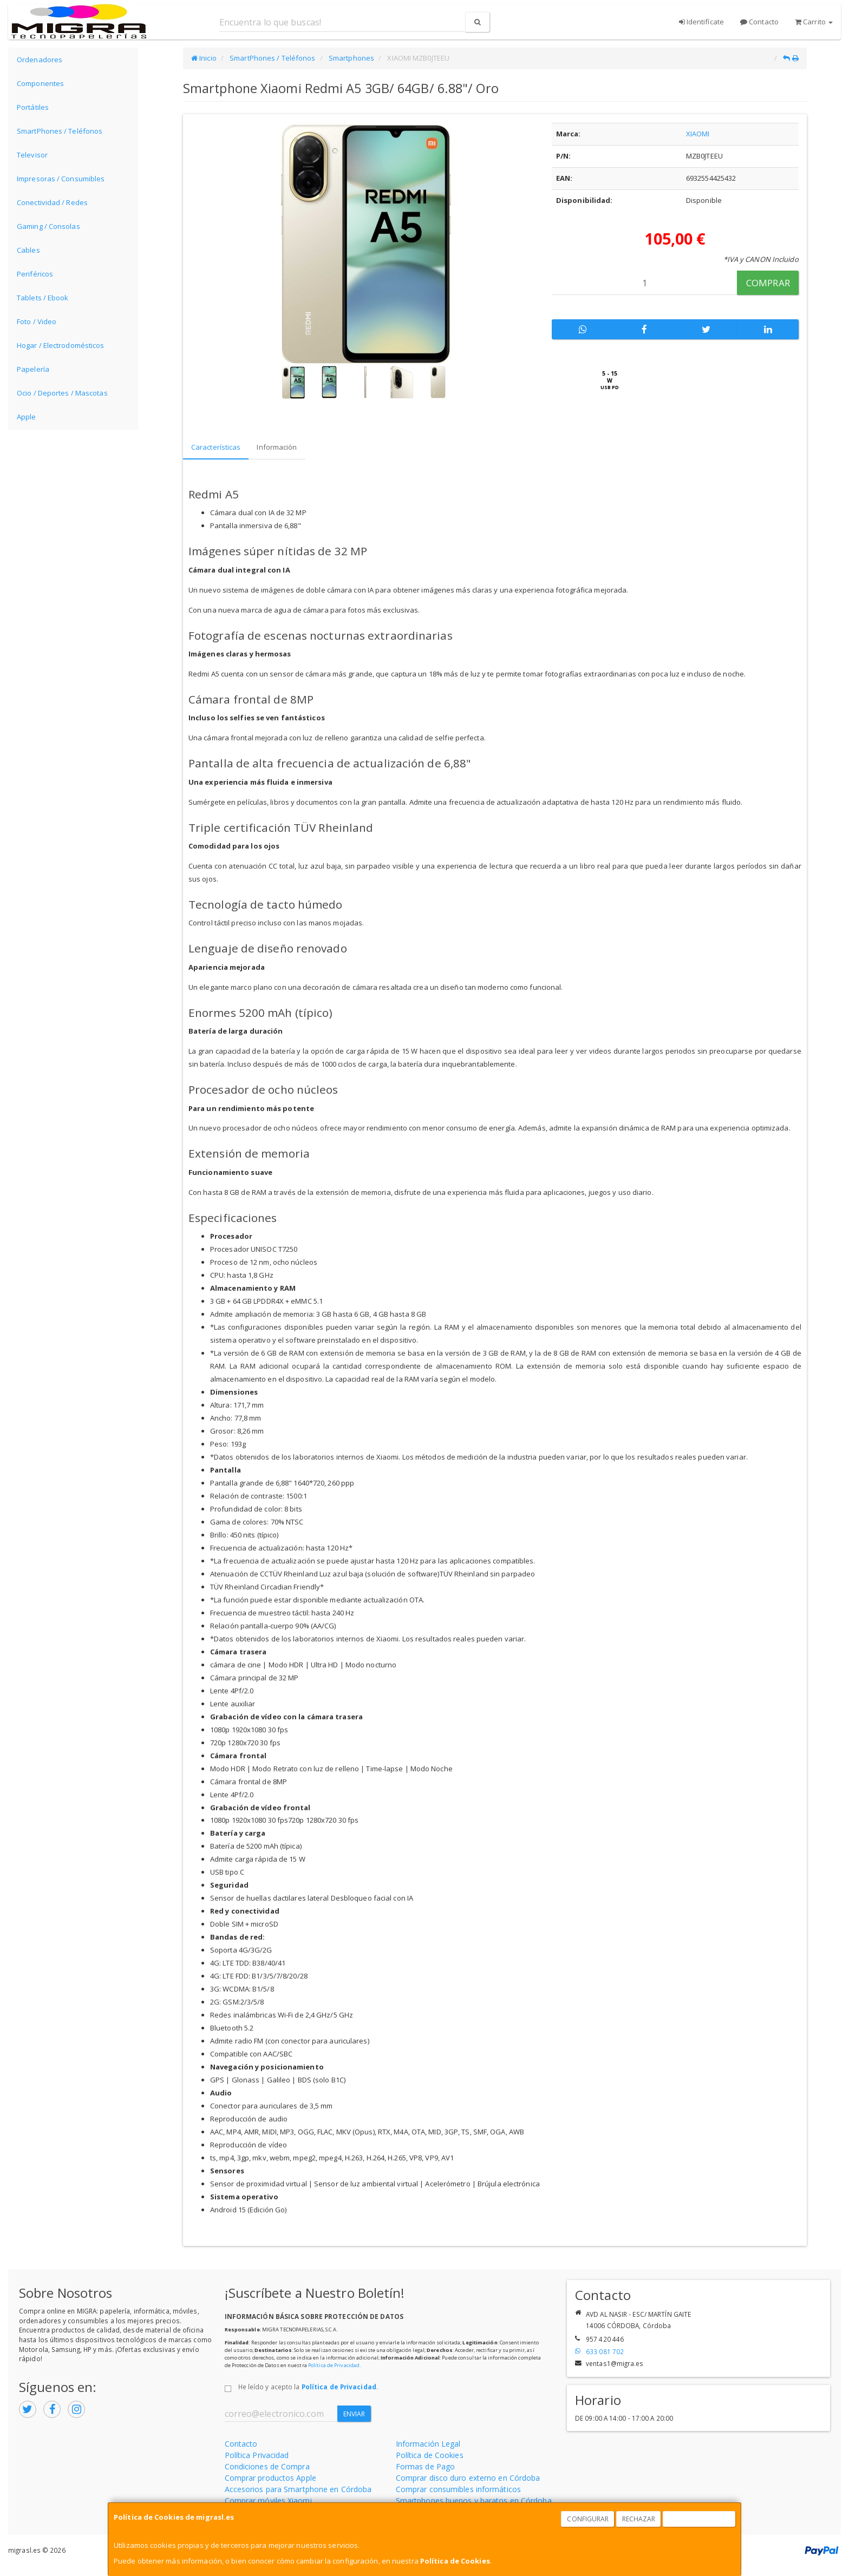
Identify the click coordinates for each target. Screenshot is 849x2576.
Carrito (814, 22)
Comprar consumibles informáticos (458, 2489)
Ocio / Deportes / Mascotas (62, 393)
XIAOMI (698, 134)
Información (277, 447)
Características (216, 447)
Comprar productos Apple (270, 2478)
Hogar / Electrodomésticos (61, 345)
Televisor (32, 155)
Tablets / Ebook (43, 298)
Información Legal (428, 2444)
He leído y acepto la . (308, 2386)
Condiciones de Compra (267, 2466)
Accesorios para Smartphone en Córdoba (298, 2489)
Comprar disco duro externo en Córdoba (468, 2478)
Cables (28, 250)
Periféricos (35, 274)
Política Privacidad (257, 2455)
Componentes (40, 83)
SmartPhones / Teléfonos (59, 131)
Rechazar (639, 2519)
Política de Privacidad (334, 2365)
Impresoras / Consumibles (61, 178)
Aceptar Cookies (699, 2519)
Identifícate (701, 22)
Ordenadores (39, 59)
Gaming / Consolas (48, 226)
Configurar (588, 2519)
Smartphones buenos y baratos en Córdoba (474, 2500)
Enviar (354, 2414)
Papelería (33, 369)
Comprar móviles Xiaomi (268, 2500)
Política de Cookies (455, 2561)
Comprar (768, 283)
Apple (26, 417)
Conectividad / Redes (52, 202)
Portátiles (33, 107)
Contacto (759, 22)
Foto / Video (36, 321)
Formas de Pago (425, 2466)
